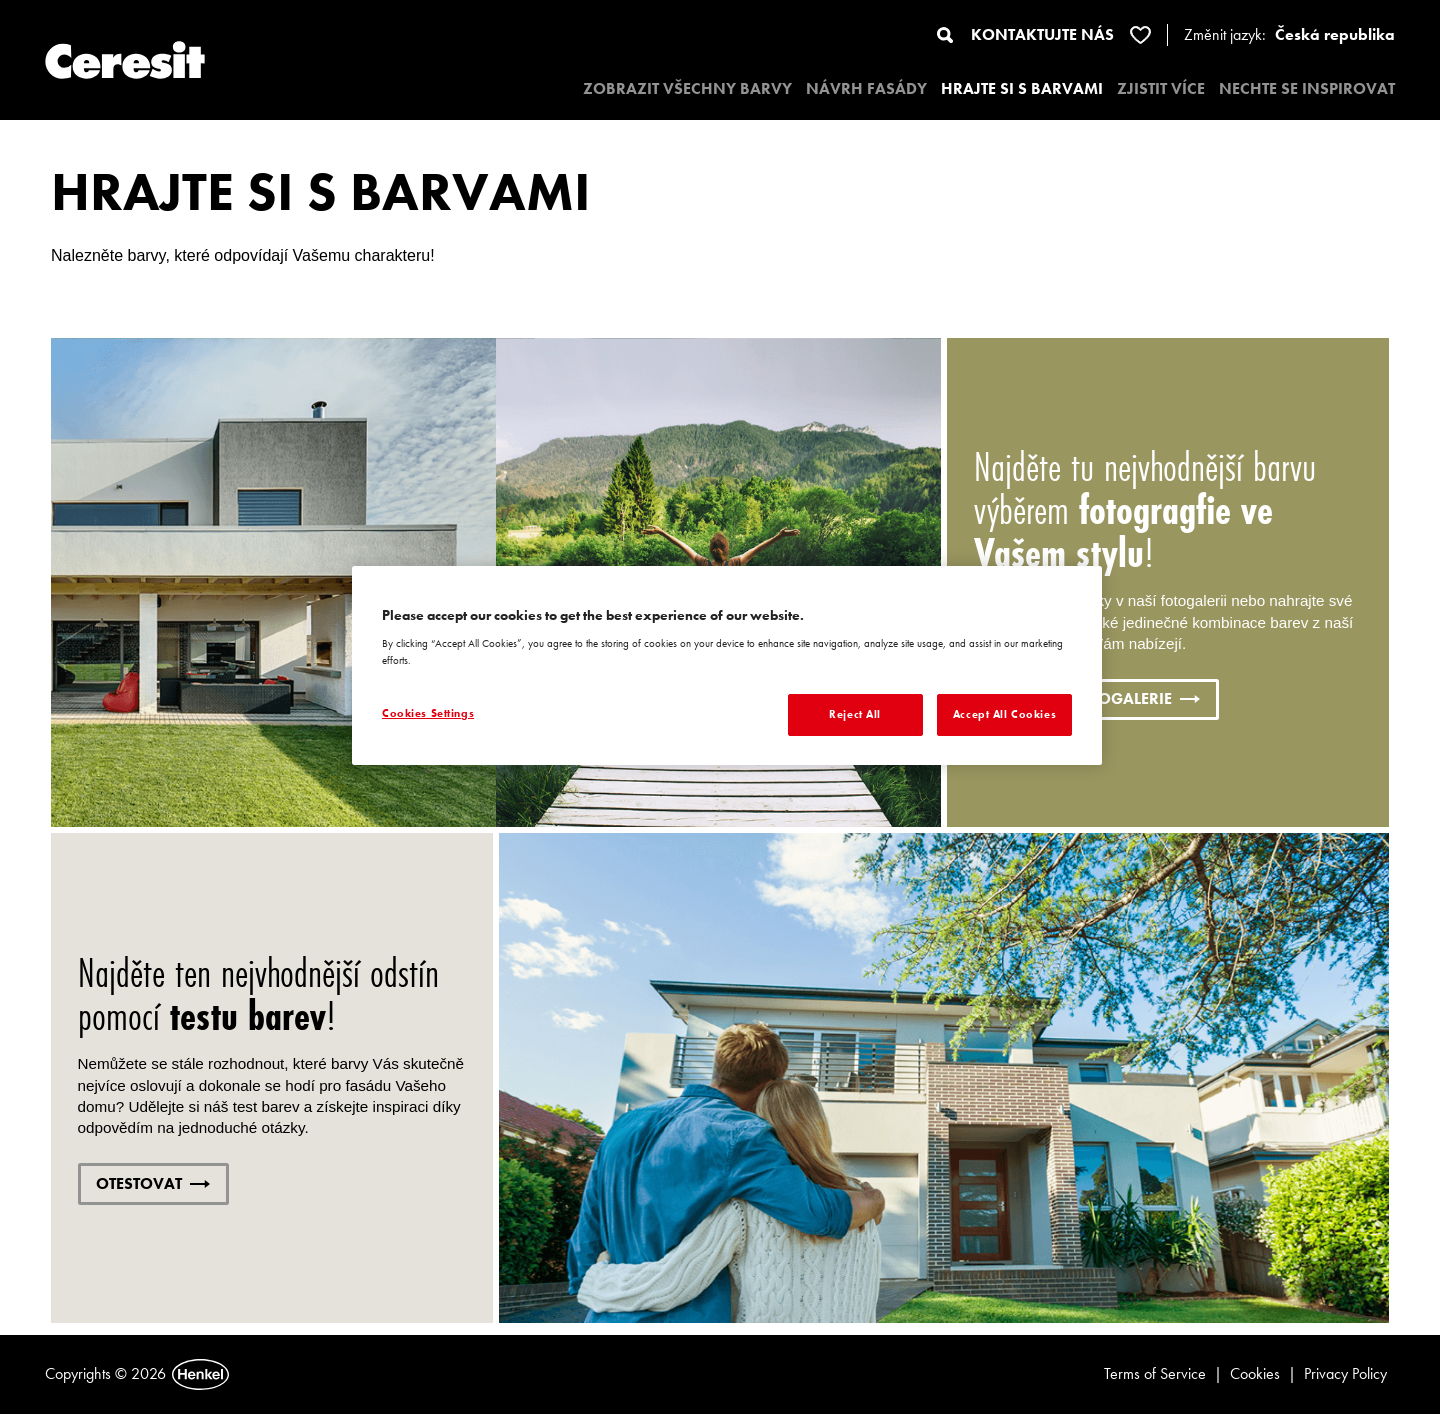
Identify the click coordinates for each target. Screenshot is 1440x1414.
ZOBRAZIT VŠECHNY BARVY (687, 88)
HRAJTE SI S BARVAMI (1022, 88)
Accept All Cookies (1004, 714)
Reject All (855, 714)
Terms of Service (1155, 1373)
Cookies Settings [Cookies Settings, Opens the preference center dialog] (428, 713)
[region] (727, 666)
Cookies (1255, 1373)
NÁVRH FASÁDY (866, 88)
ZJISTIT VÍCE (1161, 88)
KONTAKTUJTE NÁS (1042, 34)
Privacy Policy (1345, 1373)
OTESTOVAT (153, 1183)
